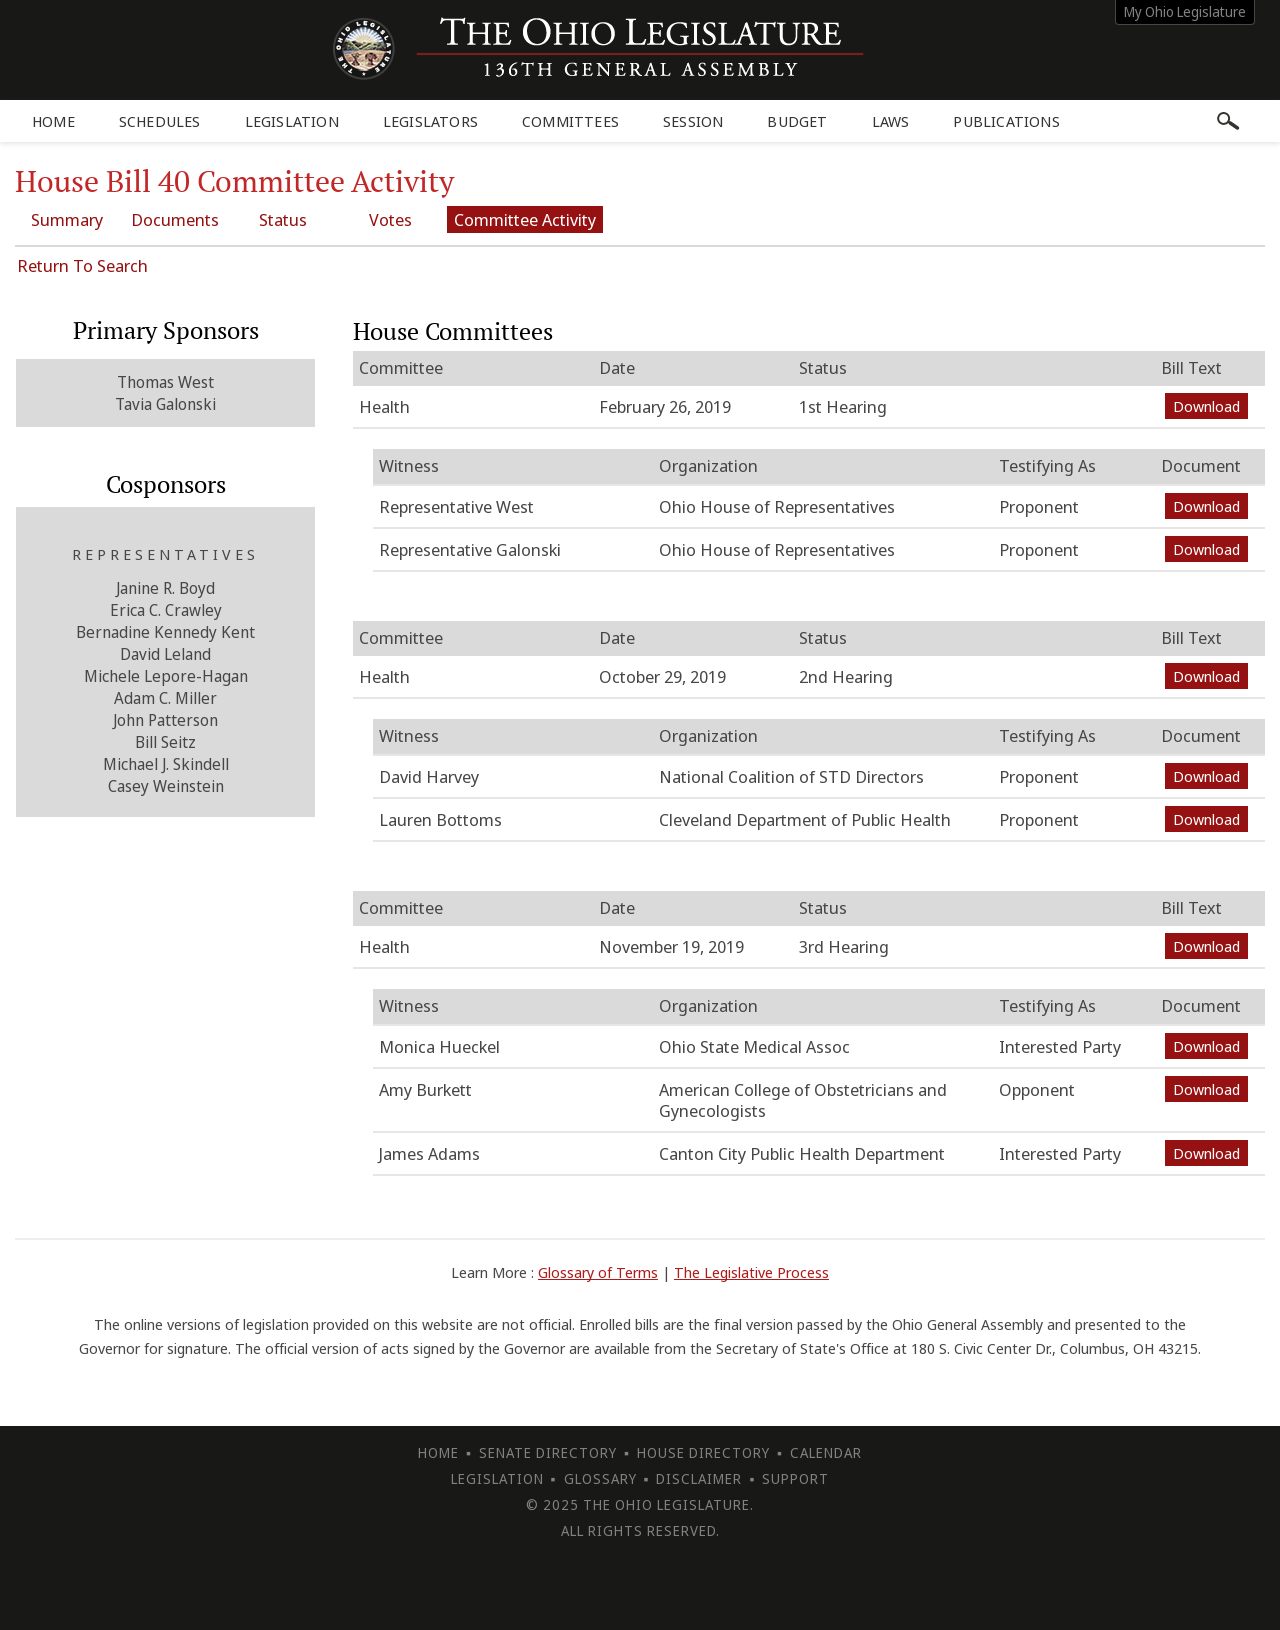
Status (283, 219)
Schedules (160, 121)
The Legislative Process (751, 1272)
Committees (570, 121)
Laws (891, 121)
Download (1206, 406)
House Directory (703, 1452)
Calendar (826, 1452)
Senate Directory (548, 1452)
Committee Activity (525, 219)
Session (693, 121)
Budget (797, 121)
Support (795, 1478)
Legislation (292, 121)
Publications (1006, 121)
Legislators (430, 121)
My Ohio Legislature (1185, 11)
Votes (390, 219)
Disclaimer (699, 1478)
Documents (175, 219)
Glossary (600, 1478)
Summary (67, 219)
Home (53, 121)
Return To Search (82, 265)
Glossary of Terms (598, 1272)
